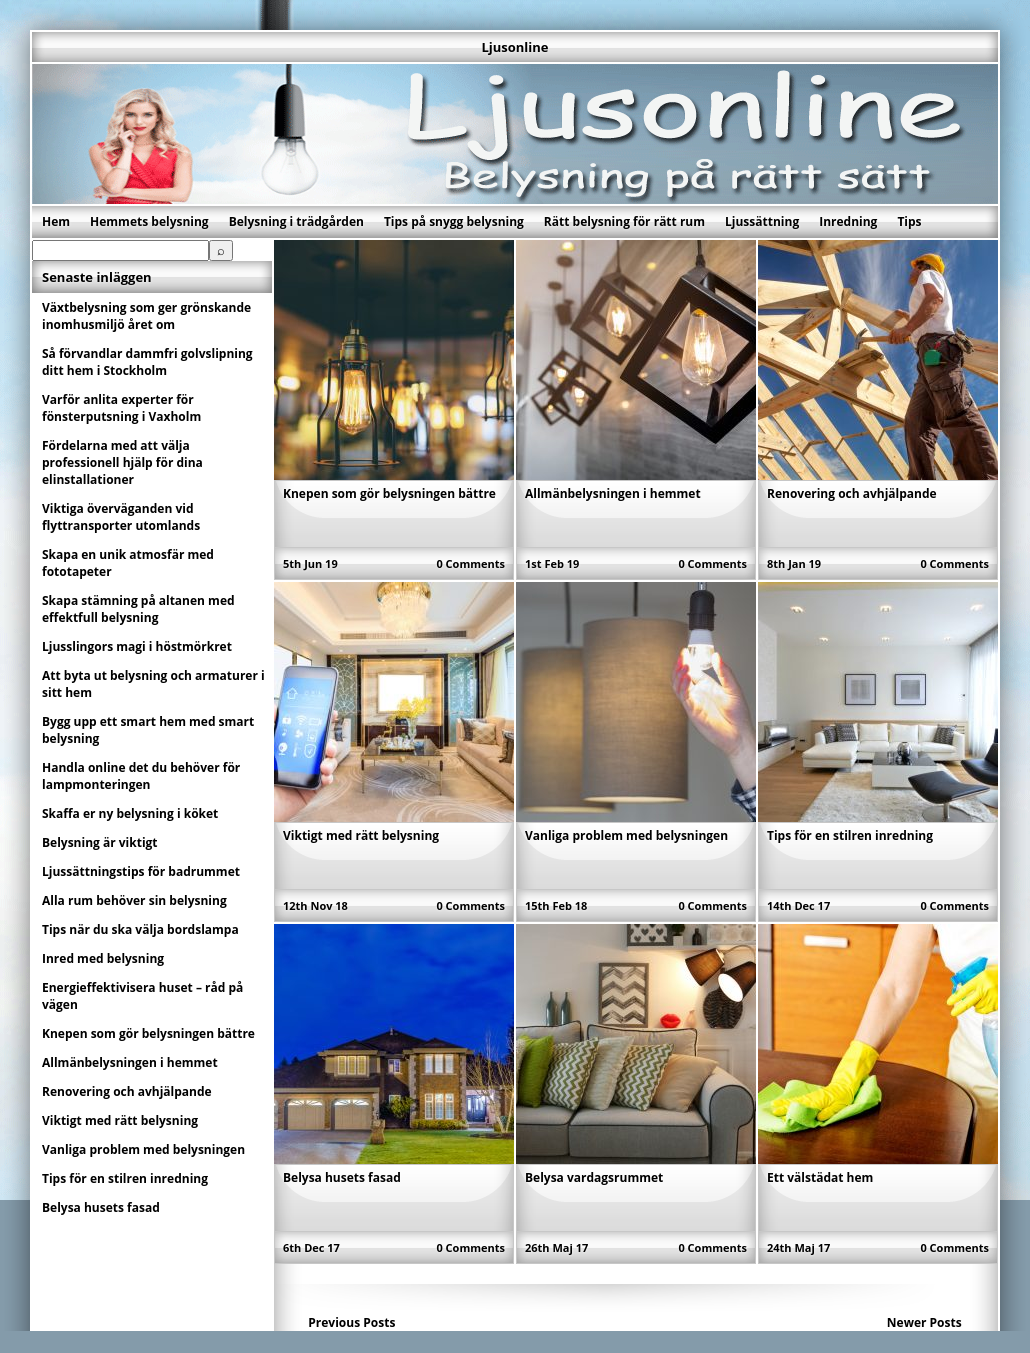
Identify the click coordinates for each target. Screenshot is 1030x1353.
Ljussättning (762, 221)
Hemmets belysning (149, 221)
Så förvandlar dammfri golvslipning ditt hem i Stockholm (147, 362)
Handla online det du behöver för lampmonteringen (141, 776)
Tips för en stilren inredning (850, 835)
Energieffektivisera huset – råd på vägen (142, 996)
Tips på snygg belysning (454, 221)
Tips (909, 221)
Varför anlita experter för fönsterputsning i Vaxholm (121, 408)
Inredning (848, 221)
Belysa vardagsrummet (594, 1177)
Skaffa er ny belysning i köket (130, 813)
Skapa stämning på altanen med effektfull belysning (138, 609)
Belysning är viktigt (100, 842)
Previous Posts (351, 1322)
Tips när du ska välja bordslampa (140, 929)
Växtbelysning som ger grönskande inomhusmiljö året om (146, 316)
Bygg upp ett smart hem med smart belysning (148, 730)
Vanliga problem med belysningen (626, 835)
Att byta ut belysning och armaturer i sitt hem (153, 684)
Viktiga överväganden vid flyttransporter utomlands (121, 517)
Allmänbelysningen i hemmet (613, 493)
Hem (56, 221)
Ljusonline (514, 47)
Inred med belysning (103, 958)
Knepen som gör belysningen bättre (389, 493)
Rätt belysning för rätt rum (624, 221)
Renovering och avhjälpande (852, 493)
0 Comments (470, 563)
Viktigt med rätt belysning (361, 835)
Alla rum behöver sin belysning (134, 900)
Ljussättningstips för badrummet (141, 871)
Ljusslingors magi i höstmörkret (137, 646)
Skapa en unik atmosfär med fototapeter (128, 563)
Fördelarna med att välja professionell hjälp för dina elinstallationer (122, 462)
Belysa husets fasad (342, 1177)
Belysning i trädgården (296, 221)
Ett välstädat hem (820, 1177)
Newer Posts (924, 1322)
